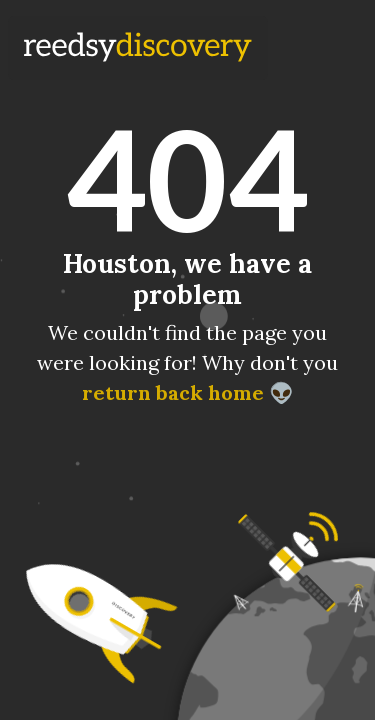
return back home (172, 392)
